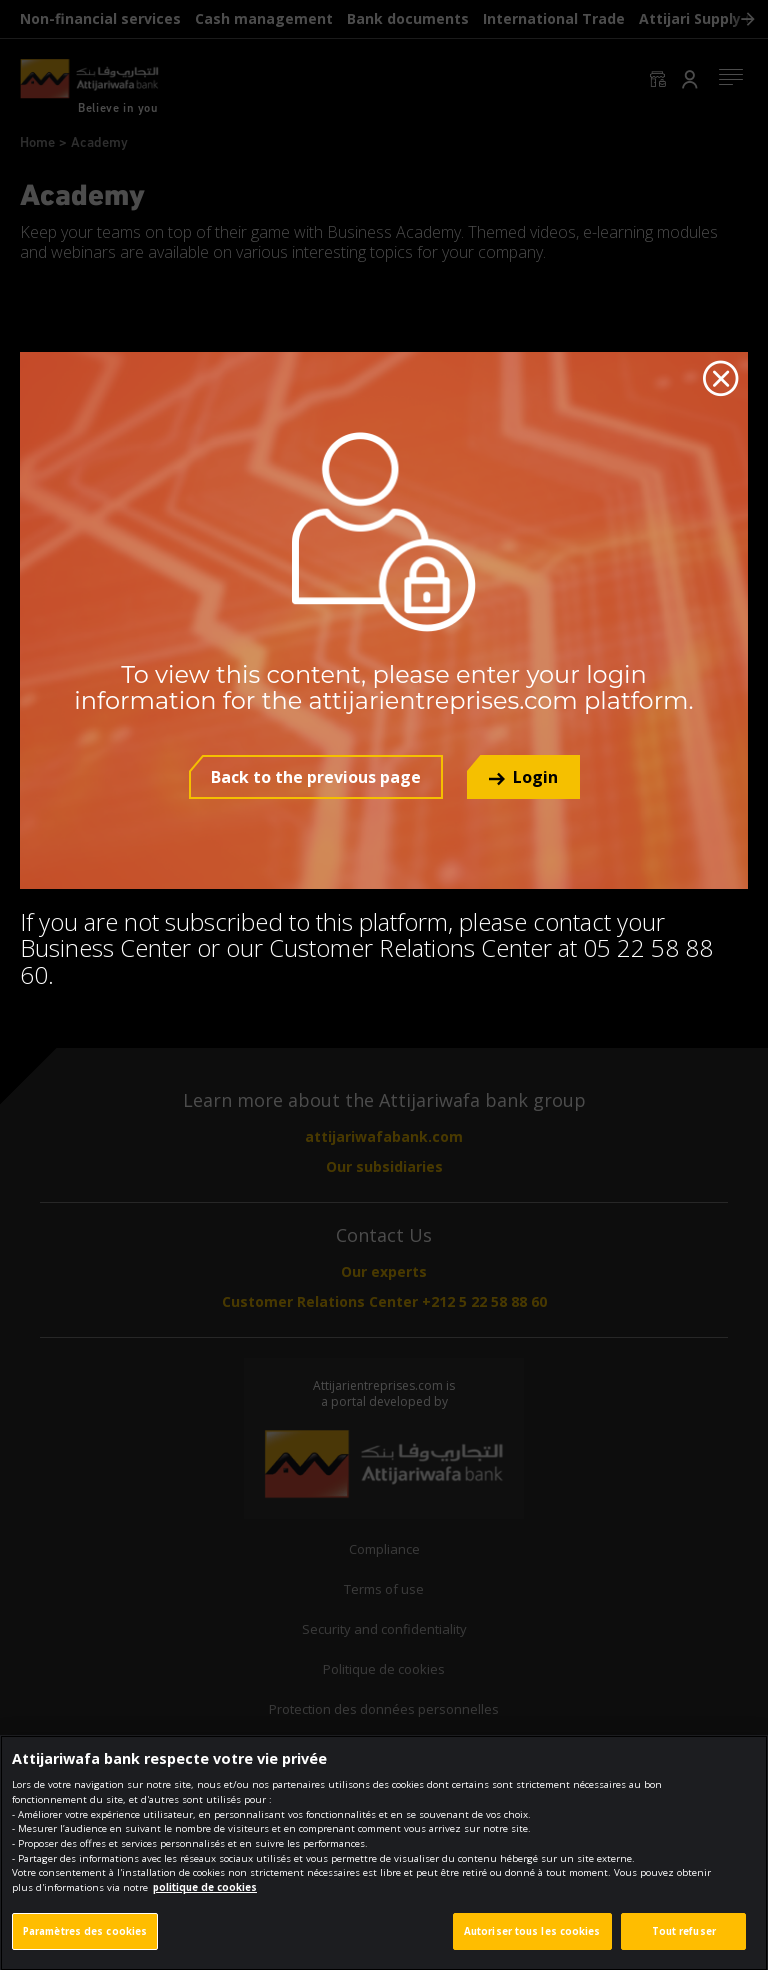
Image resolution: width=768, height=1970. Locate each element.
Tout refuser (684, 1943)
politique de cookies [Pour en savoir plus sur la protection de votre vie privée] (205, 1899)
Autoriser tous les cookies (532, 1943)
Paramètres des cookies (85, 1943)
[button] (523, 777)
